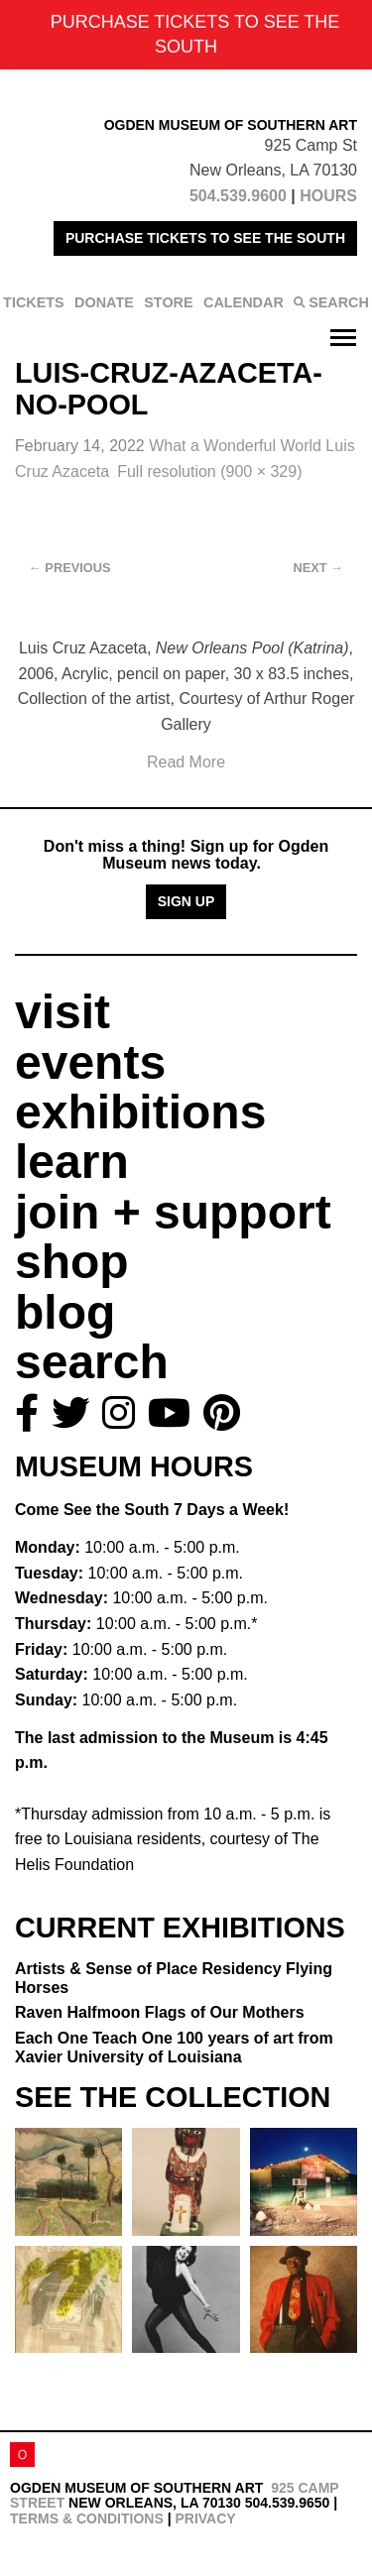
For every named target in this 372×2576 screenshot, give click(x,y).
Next (318, 567)
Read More (186, 762)
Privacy (205, 2518)
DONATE (104, 302)
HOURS (328, 195)
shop (72, 1261)
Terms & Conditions (87, 2518)
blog (65, 1312)
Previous (70, 567)
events (90, 1062)
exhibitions (140, 1112)
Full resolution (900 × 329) (209, 471)
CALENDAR (243, 302)
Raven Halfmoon (160, 2012)
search (92, 1362)
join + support (173, 1212)
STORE (168, 302)
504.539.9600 (238, 195)
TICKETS (33, 302)
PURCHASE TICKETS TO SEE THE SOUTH (205, 238)
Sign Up (186, 901)
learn (72, 1161)
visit (62, 1012)
